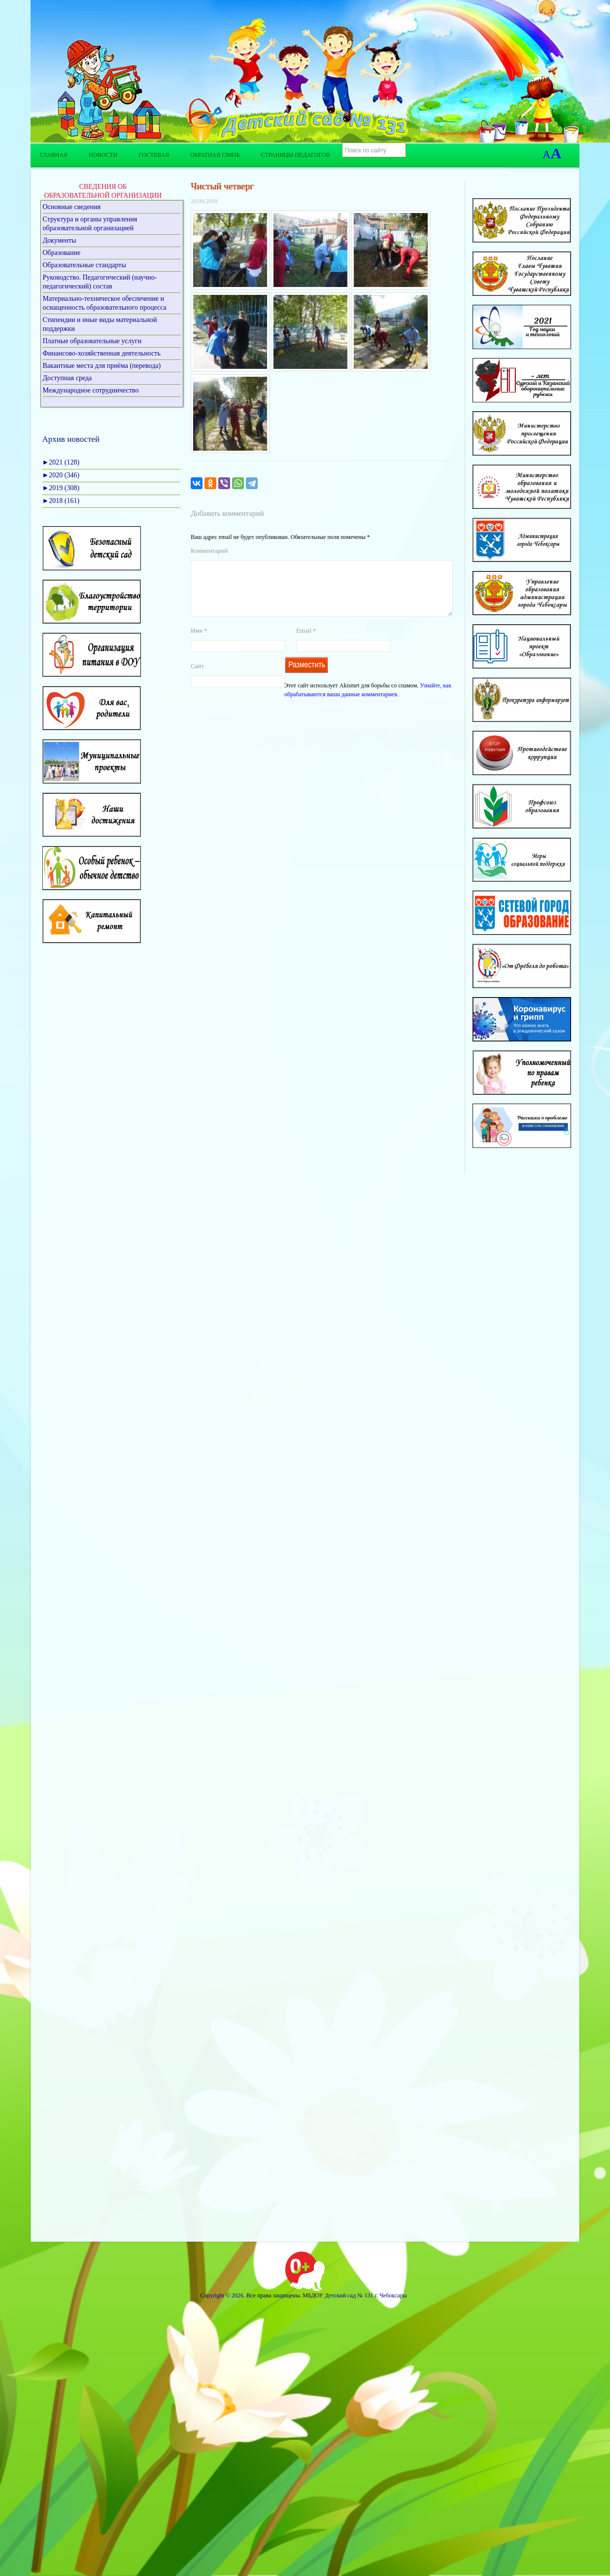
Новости (103, 154)
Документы (59, 240)
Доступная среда (67, 378)
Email (306, 642)
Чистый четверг (222, 186)
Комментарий (209, 550)
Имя (199, 642)
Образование (62, 252)
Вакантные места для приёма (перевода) (102, 365)
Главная (54, 154)
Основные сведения (72, 207)
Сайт (197, 677)
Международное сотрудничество (91, 390)
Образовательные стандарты (84, 265)
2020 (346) (61, 475)
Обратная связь (214, 154)
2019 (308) (61, 488)
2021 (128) (61, 462)
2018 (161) (61, 500)
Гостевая (153, 154)
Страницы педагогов (295, 154)
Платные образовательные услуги (92, 341)
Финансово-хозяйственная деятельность (102, 353)
